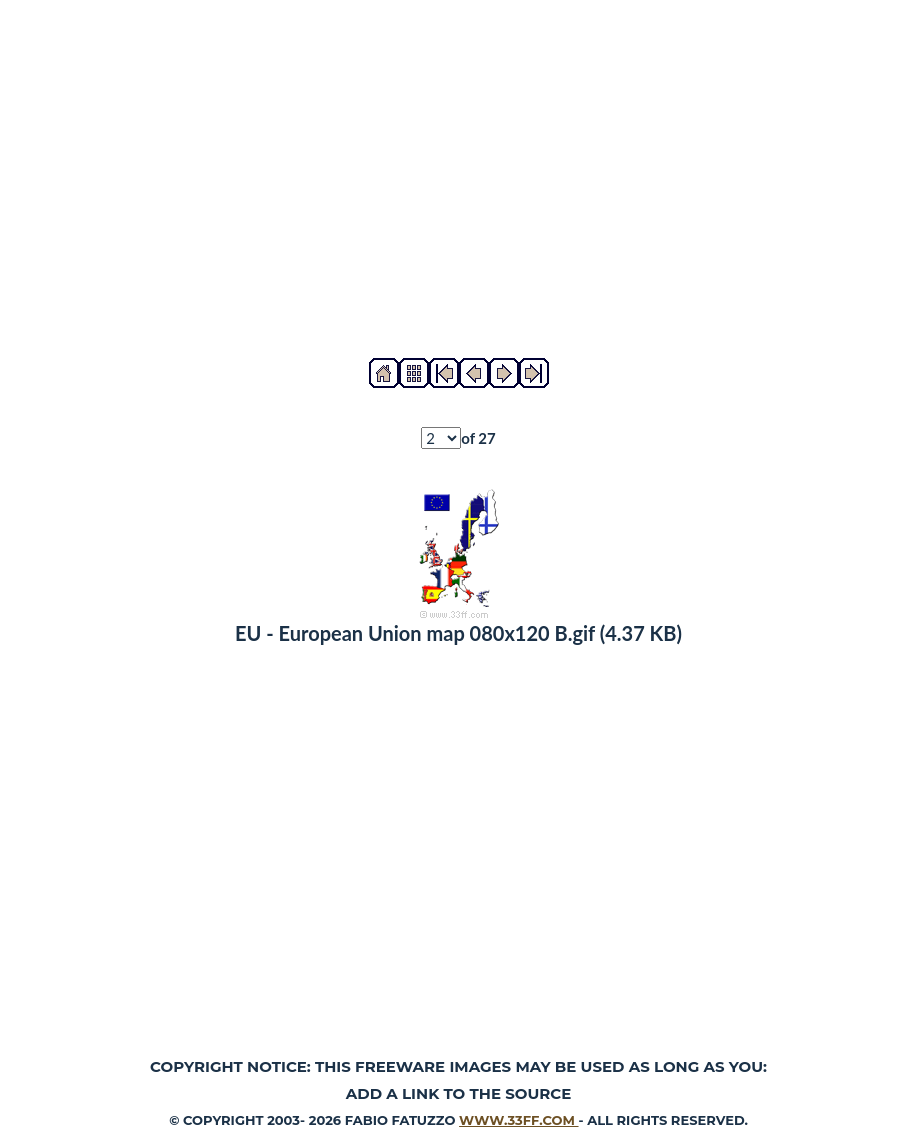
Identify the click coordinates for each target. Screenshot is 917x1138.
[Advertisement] (458, 179)
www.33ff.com (518, 1120)
